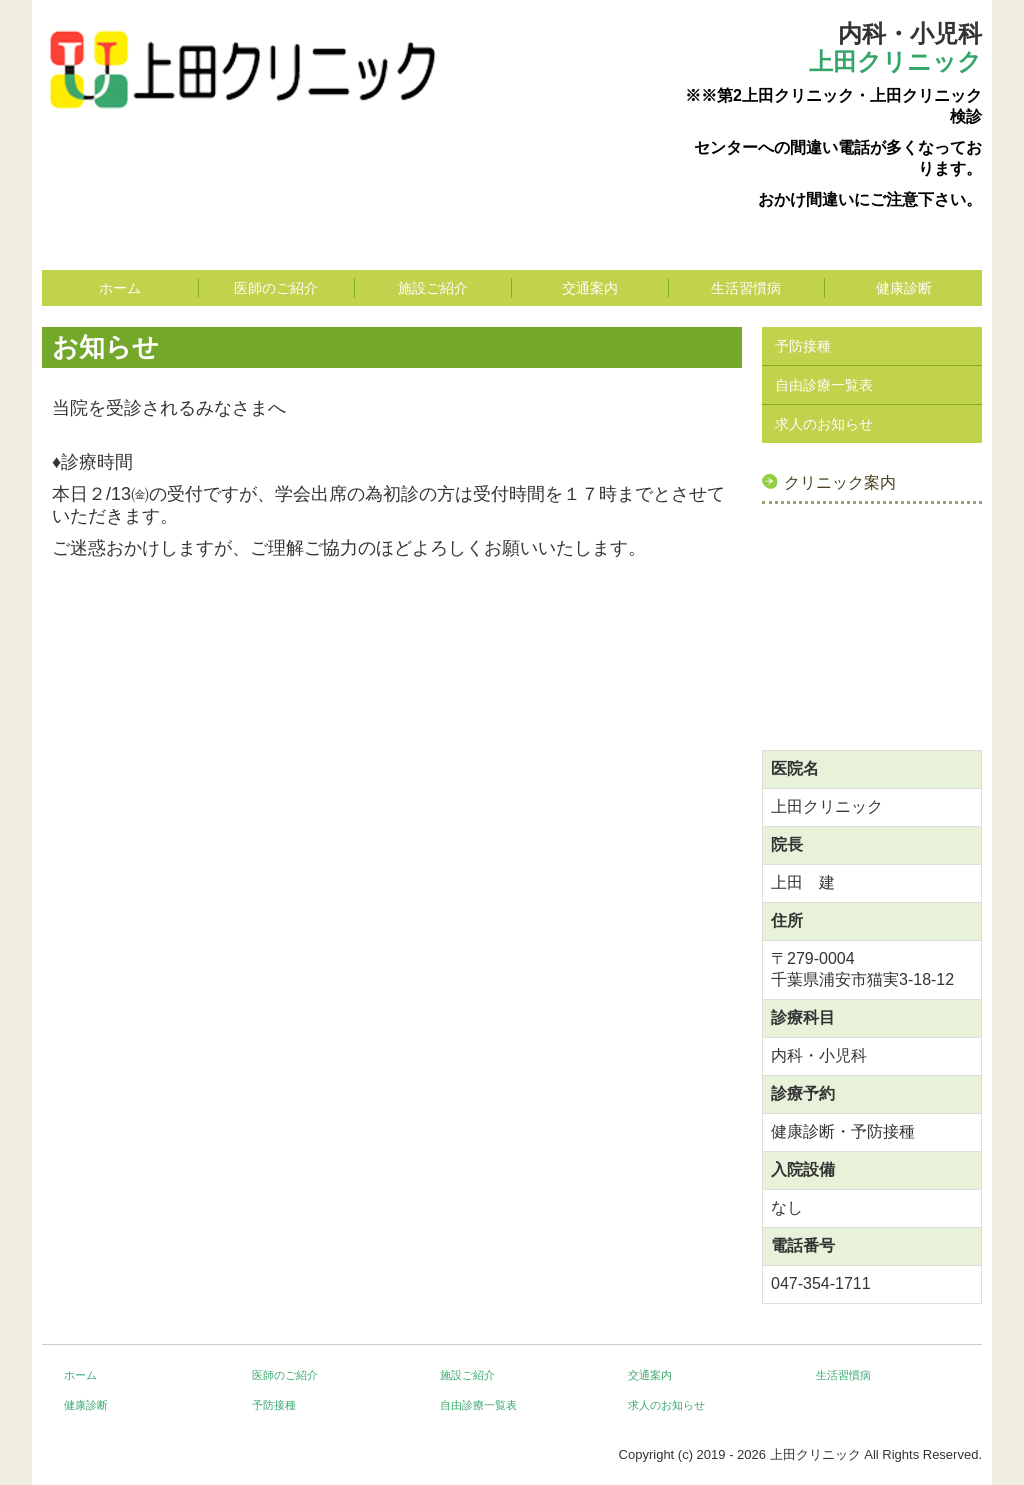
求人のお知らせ (824, 424)
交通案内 (590, 288)
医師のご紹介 (276, 288)
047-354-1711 (821, 1283)
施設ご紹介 (433, 288)
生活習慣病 (746, 288)
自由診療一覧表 (824, 385)
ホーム (120, 288)
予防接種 (803, 346)
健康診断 (904, 288)
